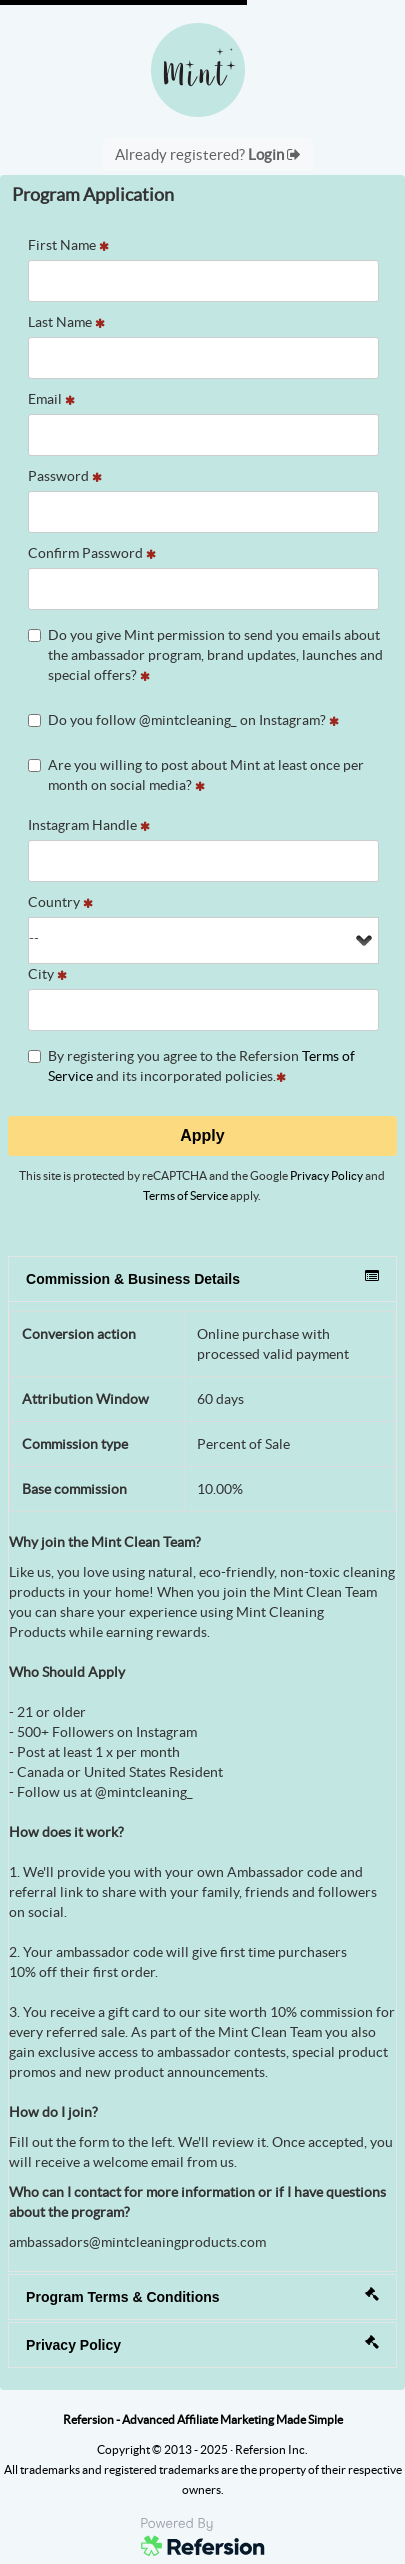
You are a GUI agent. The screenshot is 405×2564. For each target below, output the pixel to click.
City (47, 974)
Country (60, 902)
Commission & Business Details (202, 1278)
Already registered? (208, 154)
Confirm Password (92, 553)
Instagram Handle (89, 825)
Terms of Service (185, 1195)
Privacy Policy (326, 1175)
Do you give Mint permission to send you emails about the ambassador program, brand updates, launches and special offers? (205, 655)
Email (51, 399)
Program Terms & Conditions (202, 2296)
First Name (68, 245)
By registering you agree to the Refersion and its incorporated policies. (191, 1066)
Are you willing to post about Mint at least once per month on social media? (196, 775)
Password (65, 476)
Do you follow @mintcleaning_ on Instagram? (183, 720)
